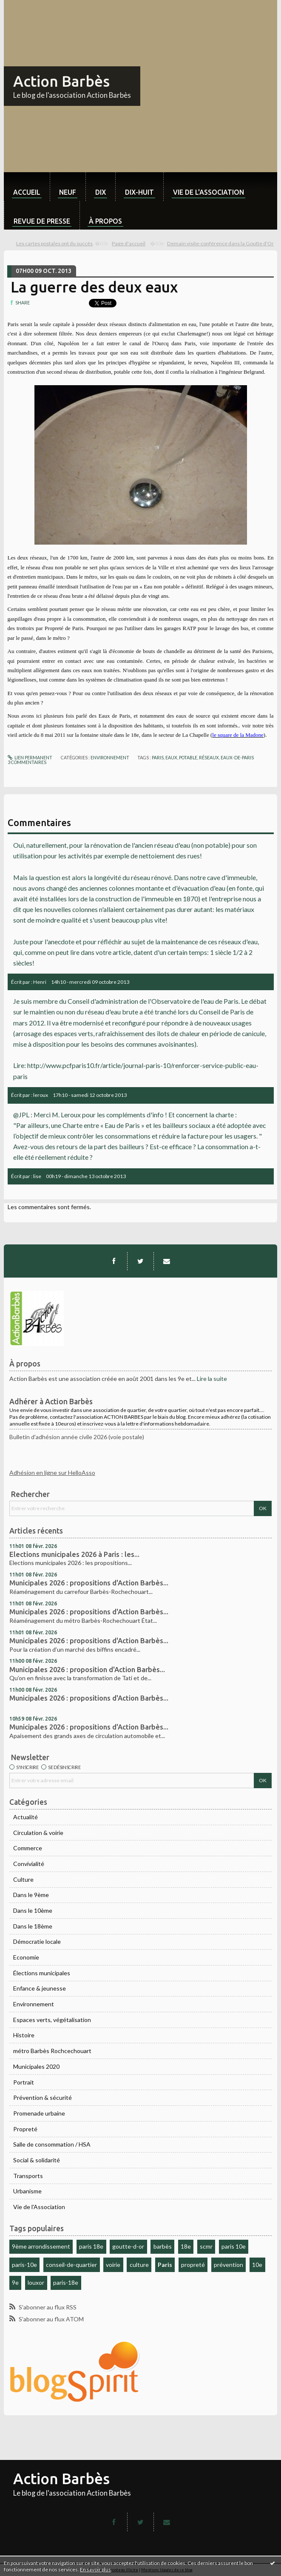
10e (257, 2264)
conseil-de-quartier (71, 2264)
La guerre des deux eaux (94, 286)
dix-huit (139, 192)
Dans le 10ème (32, 1910)
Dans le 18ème (32, 1926)
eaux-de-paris (237, 757)
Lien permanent (30, 757)
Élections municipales (41, 1973)
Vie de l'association (208, 192)
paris (158, 757)
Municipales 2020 (36, 2066)
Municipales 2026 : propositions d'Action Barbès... (88, 1583)
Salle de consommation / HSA (52, 2144)
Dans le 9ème (31, 1894)
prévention (228, 2264)
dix (100, 192)
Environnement (33, 2004)
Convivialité (28, 1863)
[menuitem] (27, 186)
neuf (67, 192)
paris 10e (233, 2246)
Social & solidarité (36, 2160)
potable (188, 757)
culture (139, 2264)
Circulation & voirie (38, 1832)
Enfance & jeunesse (39, 1988)
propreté (193, 2264)
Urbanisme (27, 2191)
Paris (165, 2264)
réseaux (209, 757)
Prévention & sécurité (42, 2097)
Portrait (23, 2082)
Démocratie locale (37, 1941)
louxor (36, 2282)
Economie (26, 1957)
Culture (23, 1879)
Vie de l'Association (39, 2206)
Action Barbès (61, 81)
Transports (28, 2175)
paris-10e (24, 2264)
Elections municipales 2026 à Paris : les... (74, 1554)
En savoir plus (95, 2569)
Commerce (27, 1848)
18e (186, 2246)
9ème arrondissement (41, 2246)
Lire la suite (212, 1378)
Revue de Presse (42, 221)
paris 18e (91, 2246)
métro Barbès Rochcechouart (52, 2050)
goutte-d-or (128, 2246)
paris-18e (65, 2282)
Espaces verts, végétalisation (52, 2019)
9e (15, 2282)
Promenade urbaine (39, 2113)
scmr (206, 2246)
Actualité (25, 1817)
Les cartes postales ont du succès (54, 243)
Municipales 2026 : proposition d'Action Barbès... (87, 1669)
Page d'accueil (128, 243)
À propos (105, 221)
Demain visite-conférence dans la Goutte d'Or (220, 243)
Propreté (25, 2129)
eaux (171, 757)
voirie (113, 2264)
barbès (162, 2246)
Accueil (26, 192)
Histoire (23, 2035)
